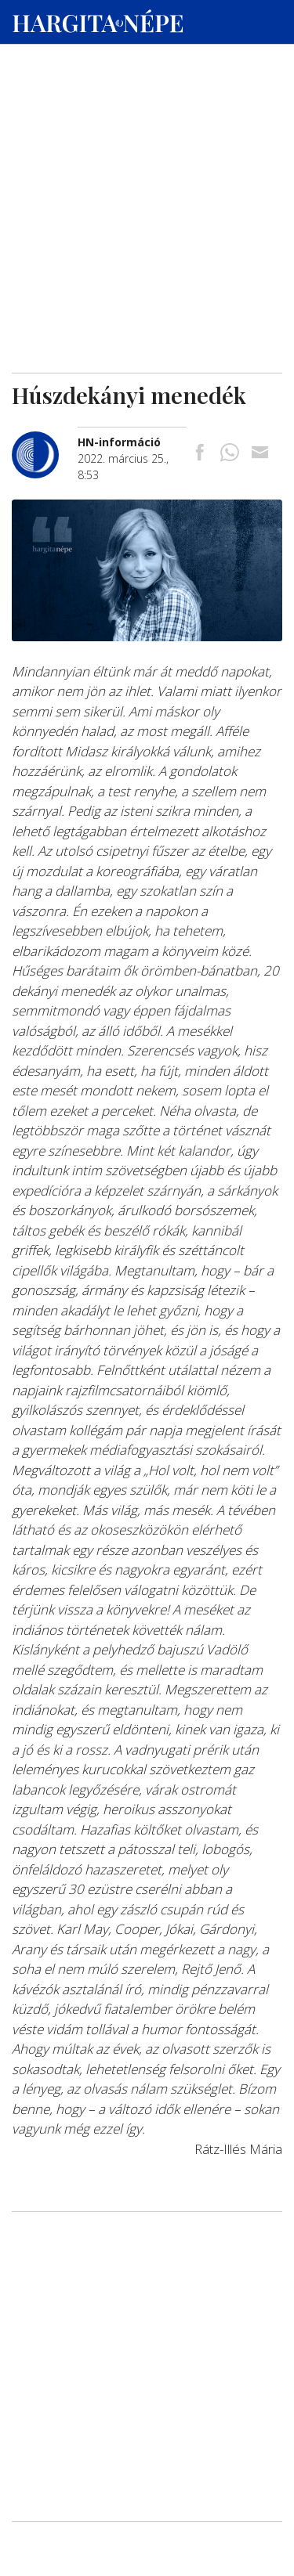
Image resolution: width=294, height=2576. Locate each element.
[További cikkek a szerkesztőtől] (45, 439)
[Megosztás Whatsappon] (229, 454)
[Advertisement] (147, 149)
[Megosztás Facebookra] (200, 454)
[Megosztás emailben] (259, 454)
